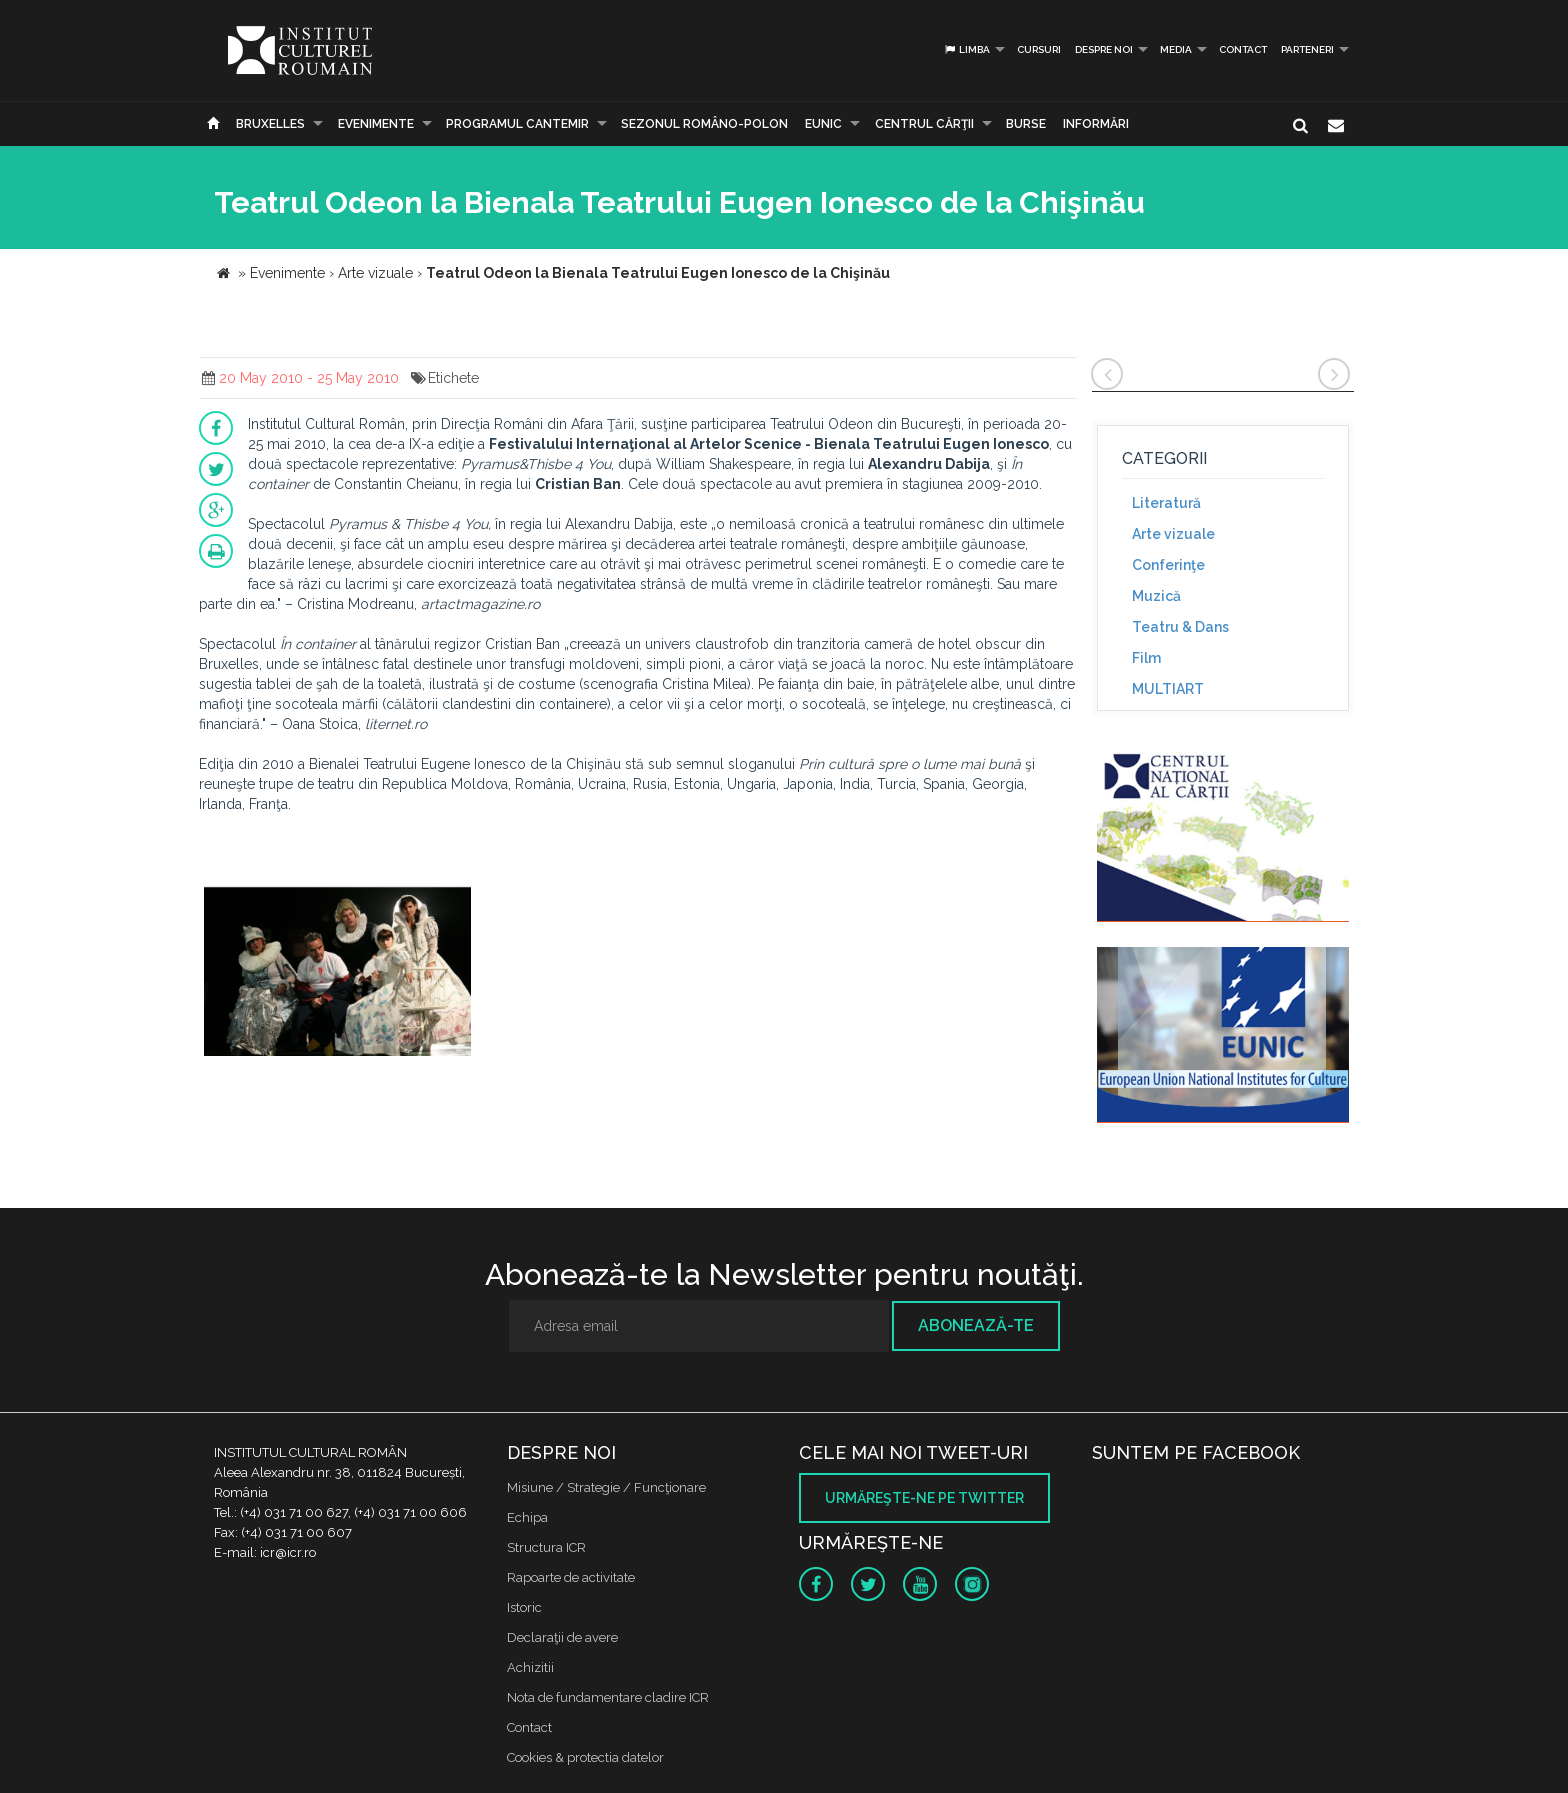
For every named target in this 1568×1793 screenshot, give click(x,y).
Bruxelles (270, 124)
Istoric (524, 1607)
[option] (337, 968)
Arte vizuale (1173, 534)
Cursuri (1039, 49)
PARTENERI (1307, 49)
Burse (1026, 124)
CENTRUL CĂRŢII (924, 124)
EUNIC (823, 124)
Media (1176, 49)
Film (1146, 658)
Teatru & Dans (1180, 627)
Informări (1096, 124)
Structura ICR (546, 1547)
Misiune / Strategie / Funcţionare (606, 1487)
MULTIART (1168, 689)
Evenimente (376, 124)
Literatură (1166, 503)
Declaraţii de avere (562, 1637)
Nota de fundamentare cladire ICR (608, 1697)
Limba (966, 49)
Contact (1243, 49)
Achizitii (530, 1667)
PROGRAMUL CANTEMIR (517, 124)
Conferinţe (1168, 565)
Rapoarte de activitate (571, 1577)
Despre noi (1104, 49)
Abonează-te (976, 1325)
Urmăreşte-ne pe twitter (924, 1498)
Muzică (1156, 596)
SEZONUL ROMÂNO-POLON (704, 124)
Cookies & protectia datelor (585, 1757)
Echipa (527, 1517)
